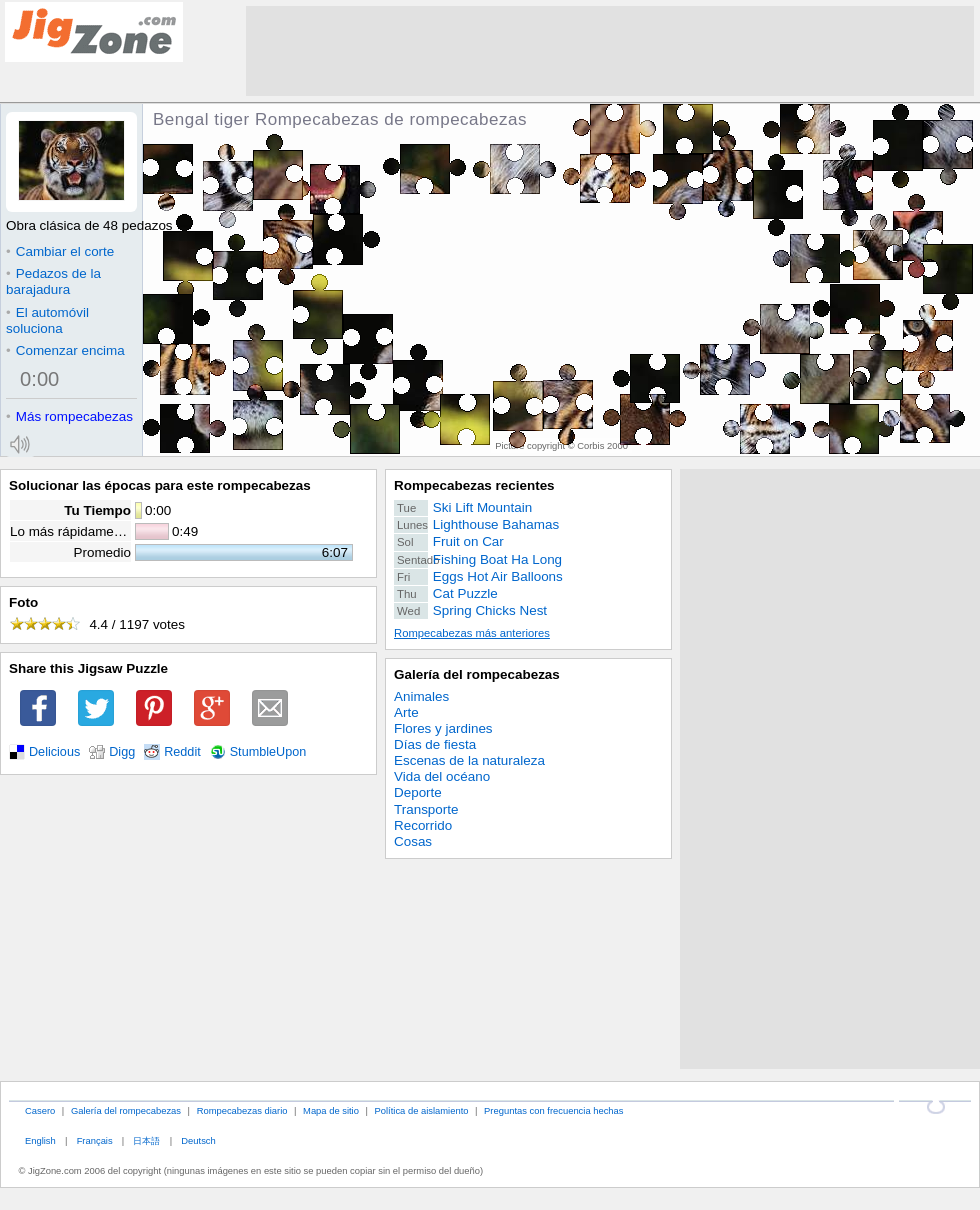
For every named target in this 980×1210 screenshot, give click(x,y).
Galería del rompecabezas (477, 674)
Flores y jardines (443, 728)
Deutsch (198, 1140)
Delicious (54, 752)
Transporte (426, 809)
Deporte (418, 792)
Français (95, 1140)
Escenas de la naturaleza (469, 760)
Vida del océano (442, 776)
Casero (40, 1110)
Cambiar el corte (60, 251)
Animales (421, 696)
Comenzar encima (65, 350)
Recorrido (423, 825)
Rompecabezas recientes (474, 485)
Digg (122, 752)
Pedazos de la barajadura (53, 281)
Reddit (182, 752)
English (40, 1140)
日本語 (146, 1140)
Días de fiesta (435, 744)
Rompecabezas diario (242, 1110)
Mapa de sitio (331, 1110)
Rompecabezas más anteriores (472, 633)
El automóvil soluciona (47, 320)
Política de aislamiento (422, 1110)
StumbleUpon (268, 752)
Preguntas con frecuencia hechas (553, 1110)
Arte (406, 712)
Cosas (413, 841)
